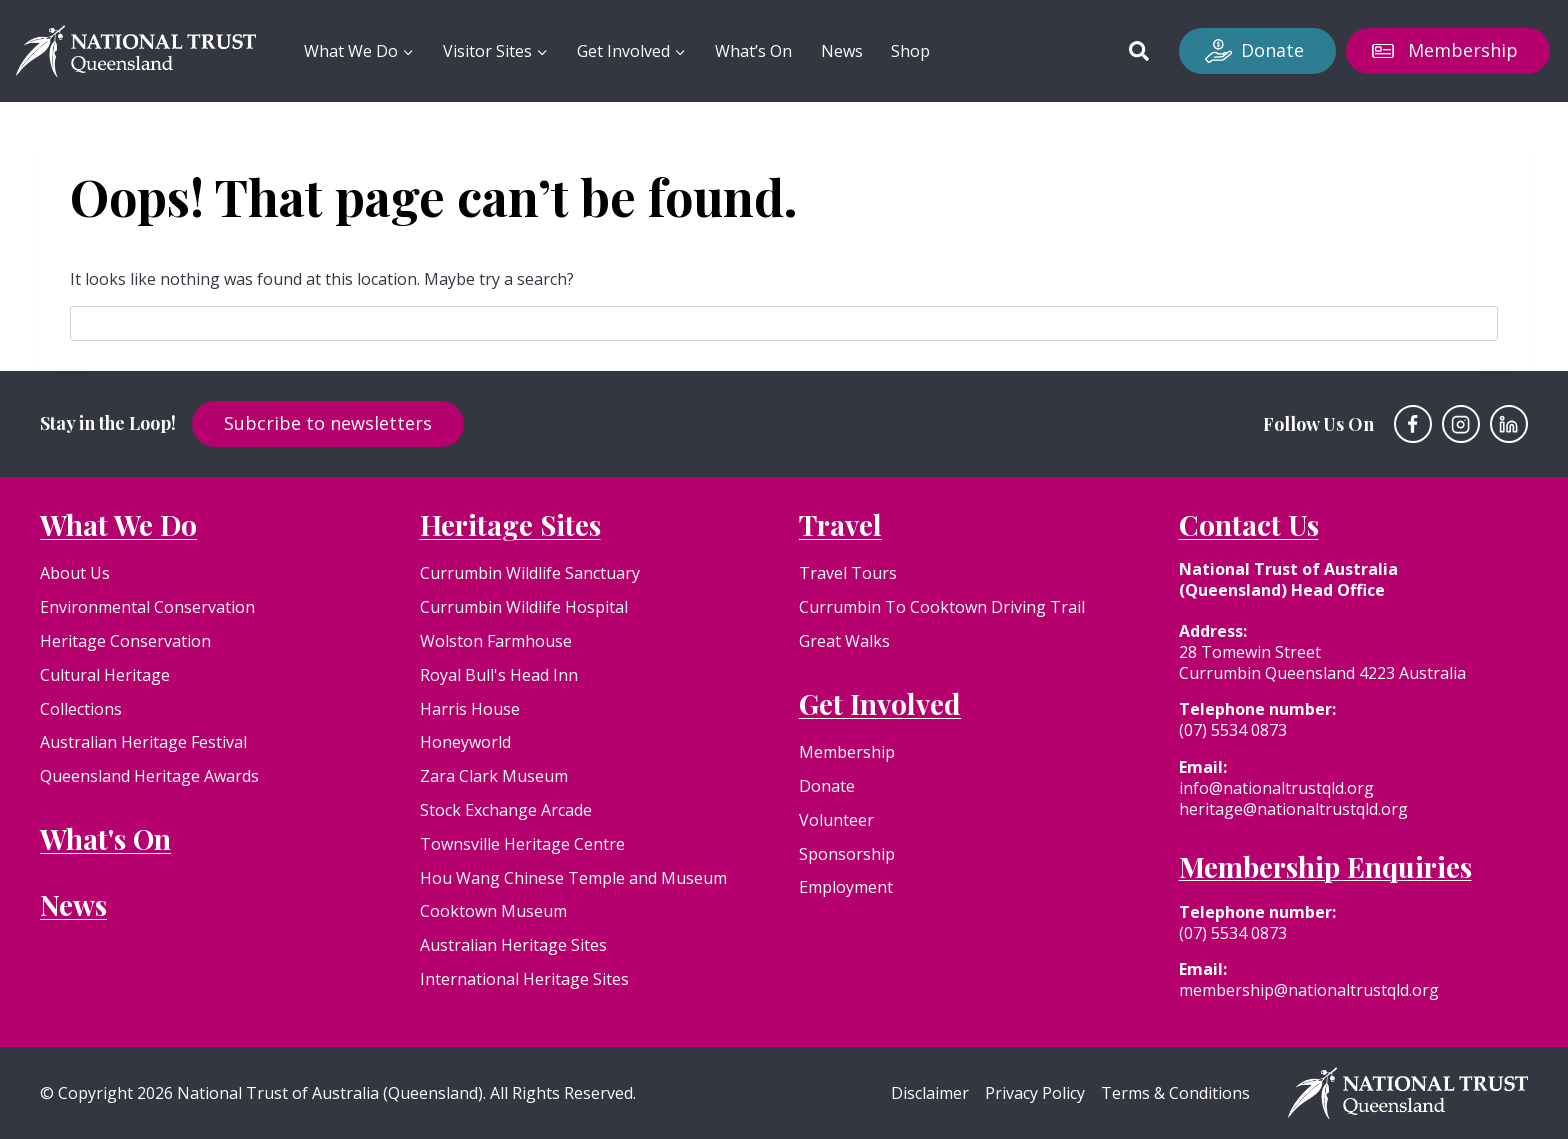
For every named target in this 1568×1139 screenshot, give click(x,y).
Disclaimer (930, 1093)
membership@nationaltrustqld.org (1309, 990)
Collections (81, 709)
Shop (910, 51)
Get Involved (880, 703)
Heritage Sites (510, 524)
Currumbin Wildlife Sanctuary (530, 573)
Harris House (470, 709)
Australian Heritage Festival (143, 742)
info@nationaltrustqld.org (1276, 788)
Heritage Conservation (125, 641)
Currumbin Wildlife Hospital (524, 607)
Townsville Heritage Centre (522, 844)
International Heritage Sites (524, 979)
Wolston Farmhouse (496, 641)
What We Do (118, 524)
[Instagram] (1461, 424)
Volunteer (836, 820)
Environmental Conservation (147, 607)
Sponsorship (847, 854)
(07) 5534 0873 (1233, 730)
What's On (105, 838)
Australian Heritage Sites (513, 945)
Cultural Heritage (105, 675)
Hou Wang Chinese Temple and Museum (573, 878)
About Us (75, 573)
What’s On (753, 51)
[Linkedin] (1509, 424)
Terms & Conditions (1175, 1093)
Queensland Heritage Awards (149, 776)
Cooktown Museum (493, 911)
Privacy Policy (1035, 1093)
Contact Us (1249, 524)
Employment (846, 887)
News (842, 51)
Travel (840, 524)
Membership (1463, 50)
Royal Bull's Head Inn (499, 675)
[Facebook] (1413, 424)
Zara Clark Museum (494, 776)
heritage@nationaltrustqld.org (1293, 809)
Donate (1272, 50)
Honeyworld (465, 742)
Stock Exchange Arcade (506, 810)
